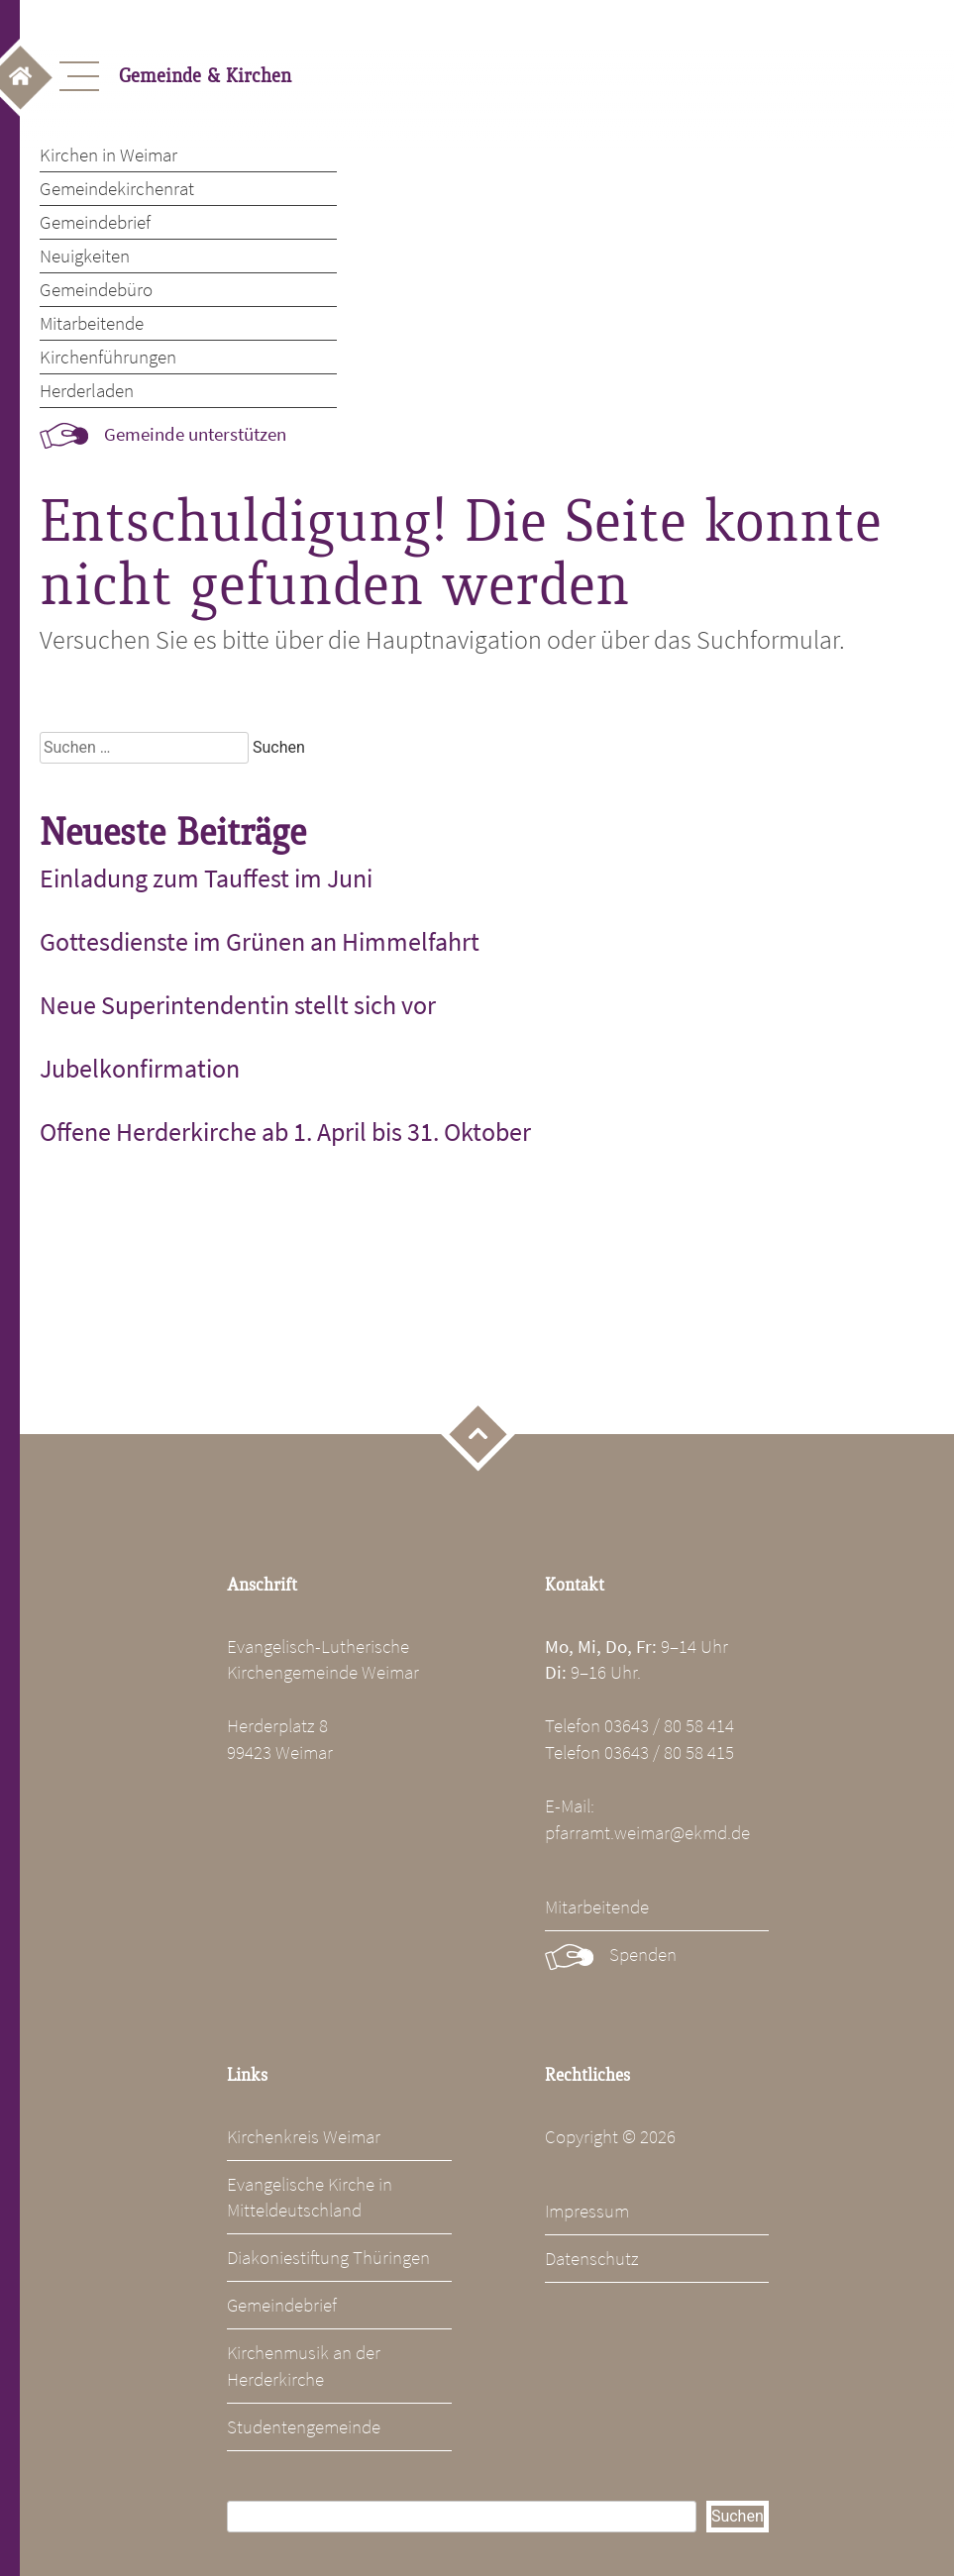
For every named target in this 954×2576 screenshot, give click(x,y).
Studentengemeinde (303, 2426)
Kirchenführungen (108, 356)
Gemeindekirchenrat (117, 188)
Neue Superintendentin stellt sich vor (238, 1005)
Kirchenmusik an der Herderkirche (303, 2365)
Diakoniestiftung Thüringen (328, 2257)
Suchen (737, 2516)
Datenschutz (592, 2258)
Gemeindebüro (96, 289)
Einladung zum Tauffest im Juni (206, 878)
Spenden (643, 1954)
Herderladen (87, 390)
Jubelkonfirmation (140, 1068)
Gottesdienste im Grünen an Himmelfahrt (259, 942)
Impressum (587, 2210)
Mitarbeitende (92, 323)
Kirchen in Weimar (108, 154)
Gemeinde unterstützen (195, 434)
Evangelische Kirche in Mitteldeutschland (309, 2197)
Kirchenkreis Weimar (303, 2136)
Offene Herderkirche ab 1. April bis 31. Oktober (285, 1132)
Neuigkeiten (85, 255)
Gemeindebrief (95, 222)
